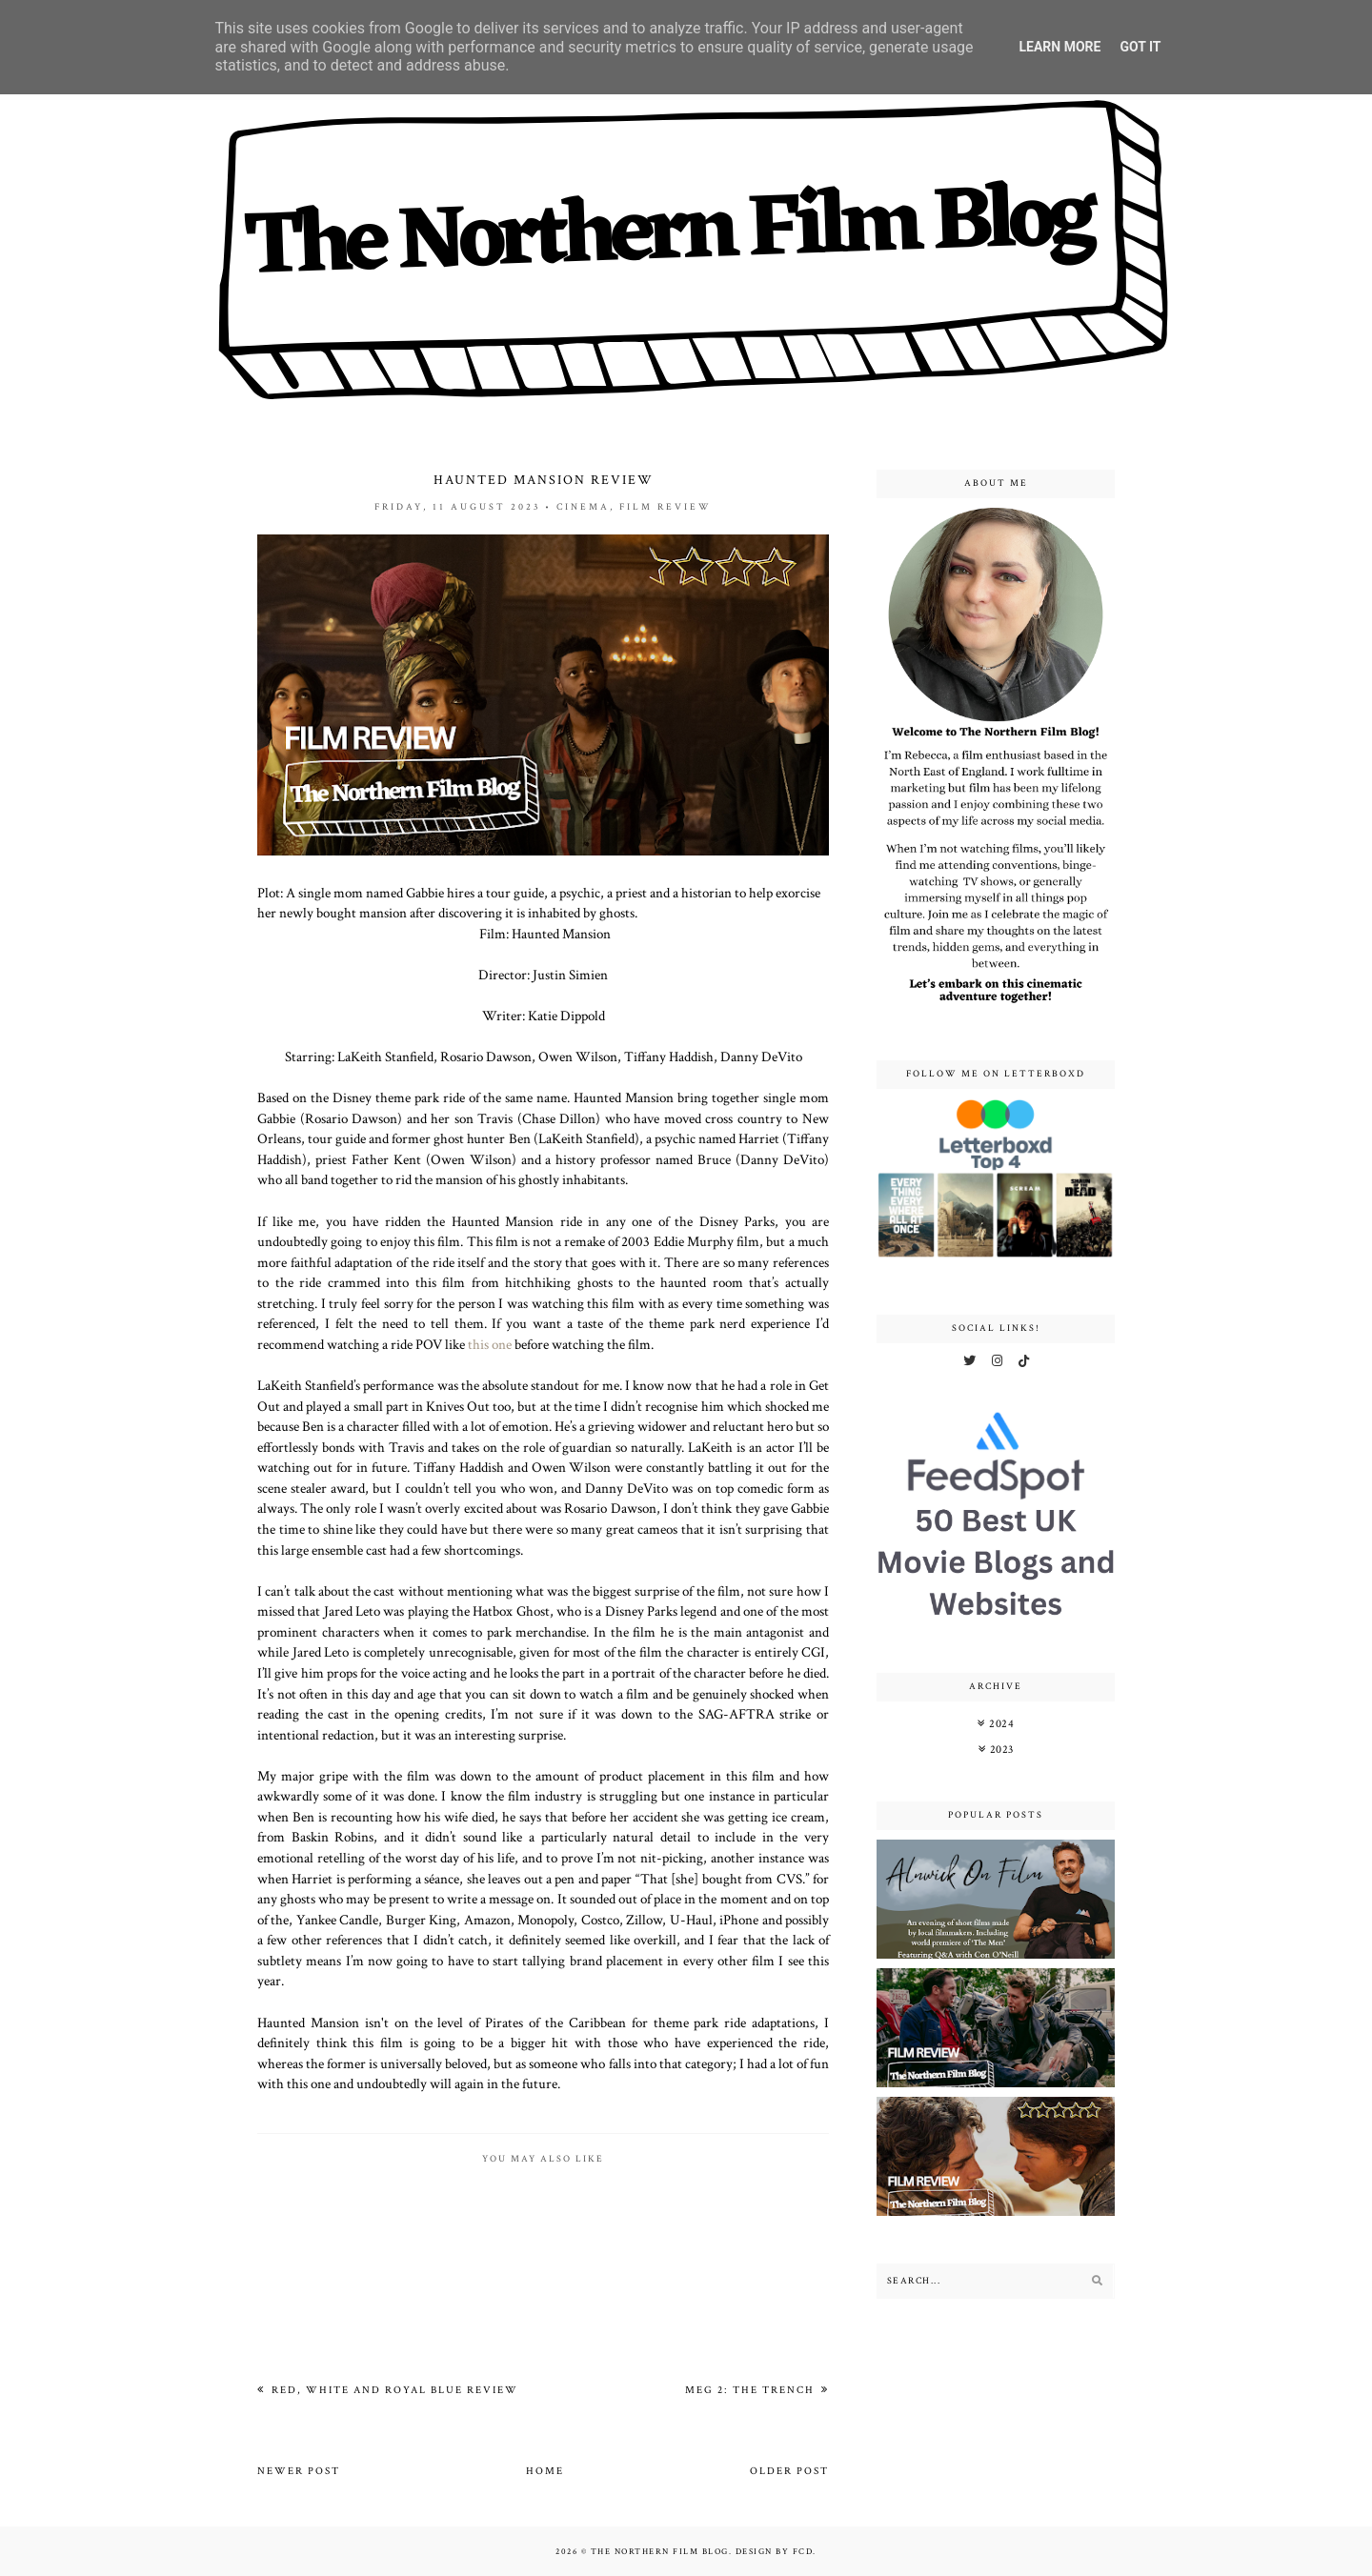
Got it (1140, 46)
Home (545, 2471)
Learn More (1059, 46)
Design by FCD (775, 2551)
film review (665, 507)
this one (490, 1344)
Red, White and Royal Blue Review (393, 2390)
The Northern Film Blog (660, 2551)
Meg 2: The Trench (751, 2390)
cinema (583, 507)
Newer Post (298, 2471)
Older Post (789, 2471)
